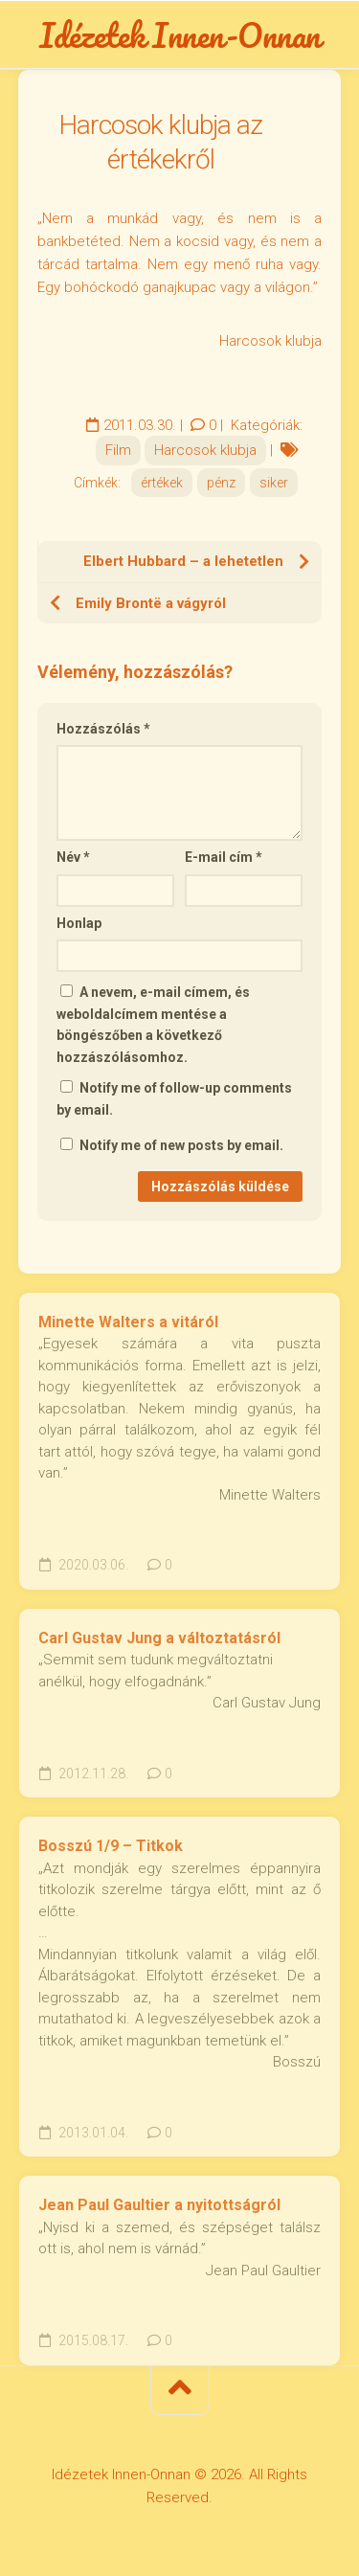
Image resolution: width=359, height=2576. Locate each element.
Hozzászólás (103, 728)
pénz (221, 482)
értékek (162, 482)
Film (118, 450)
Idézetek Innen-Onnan (180, 34)
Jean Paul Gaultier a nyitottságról (159, 2205)
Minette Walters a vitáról (128, 1322)
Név (73, 857)
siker (273, 482)
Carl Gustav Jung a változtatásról (159, 1638)
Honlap (78, 923)
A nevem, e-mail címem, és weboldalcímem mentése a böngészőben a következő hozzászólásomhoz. (153, 1024)
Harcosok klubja (205, 450)
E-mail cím (223, 857)
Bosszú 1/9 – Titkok (110, 1846)
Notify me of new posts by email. (181, 1145)
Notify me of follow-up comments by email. (174, 1099)
